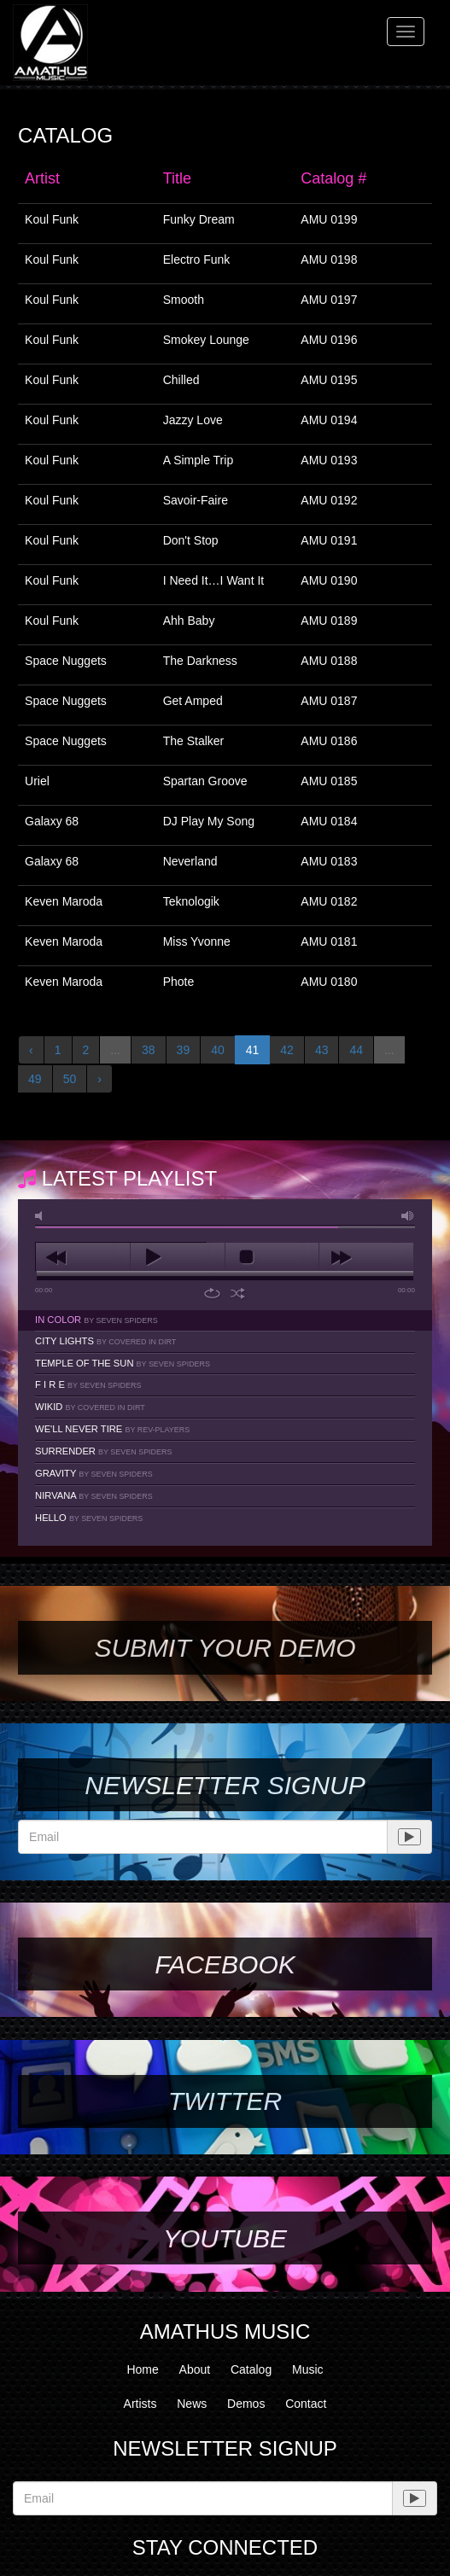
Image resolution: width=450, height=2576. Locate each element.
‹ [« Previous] (31, 1050)
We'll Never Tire (112, 1429)
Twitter (225, 2101)
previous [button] (83, 1257)
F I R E (88, 1384)
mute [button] (42, 1216)
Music (308, 2369)
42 (287, 1050)
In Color (96, 1319)
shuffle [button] (237, 1293)
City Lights (105, 1341)
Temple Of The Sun (122, 1363)
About (195, 2369)
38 (148, 1050)
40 (218, 1050)
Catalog (251, 2369)
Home (142, 2369)
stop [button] (272, 1257)
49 (35, 1079)
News (192, 2403)
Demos (246, 2403)
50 (70, 1079)
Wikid (90, 1407)
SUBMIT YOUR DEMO (224, 1648)
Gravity (94, 1473)
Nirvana (94, 1495)
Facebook (225, 1964)
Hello (89, 1517)
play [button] (178, 1257)
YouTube (225, 2238)
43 (322, 1050)
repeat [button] (212, 1293)
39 (183, 1050)
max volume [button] (408, 1216)
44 (356, 1050)
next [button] (366, 1257)
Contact (305, 2403)
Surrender (103, 1451)
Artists (140, 2403)
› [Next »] (99, 1079)
